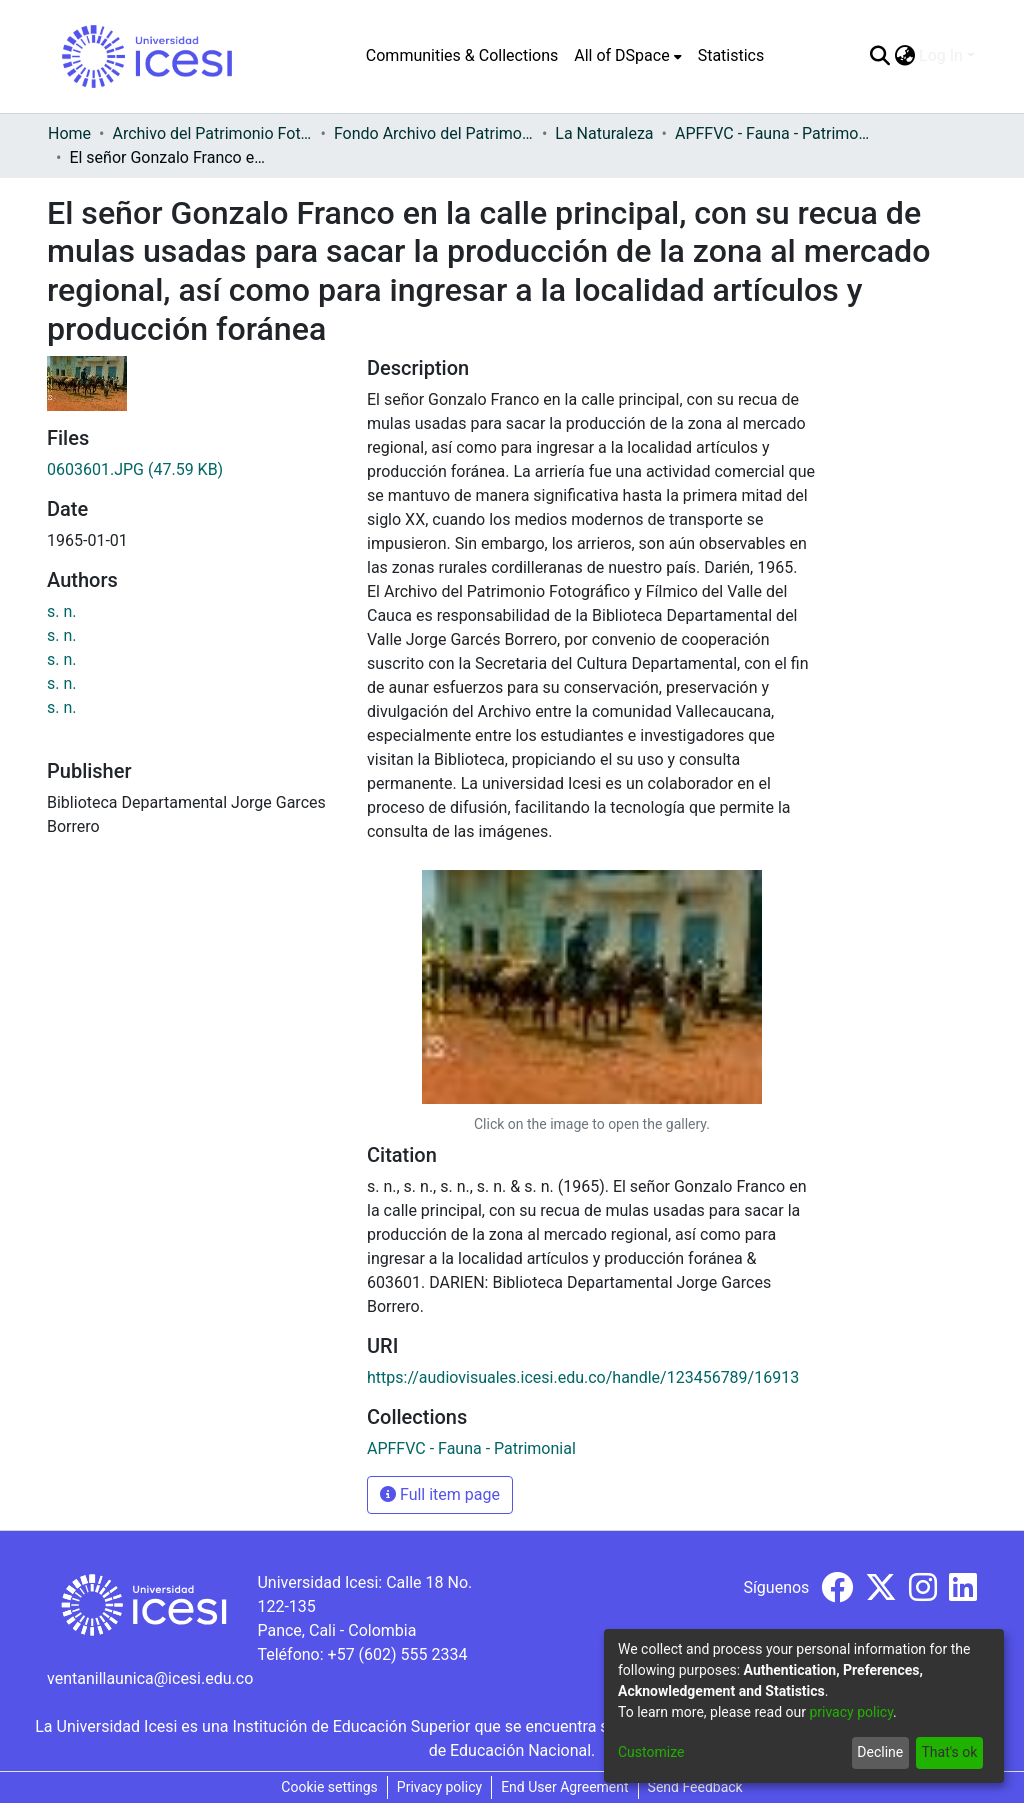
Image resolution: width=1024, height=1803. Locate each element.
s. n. (62, 611)
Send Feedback (695, 1787)
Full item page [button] (440, 1494)
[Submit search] (879, 56)
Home (69, 133)
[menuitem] (627, 56)
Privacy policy (439, 1787)
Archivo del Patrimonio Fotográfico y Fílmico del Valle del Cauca (212, 133)
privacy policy (851, 1712)
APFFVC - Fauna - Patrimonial (775, 133)
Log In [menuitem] (941, 55)
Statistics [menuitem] (731, 55)
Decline (880, 1752)
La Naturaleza (604, 133)
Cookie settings (329, 1787)
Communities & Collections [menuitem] (462, 55)
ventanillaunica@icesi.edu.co (150, 1678)
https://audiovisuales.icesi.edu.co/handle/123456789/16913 (583, 1377)
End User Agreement (564, 1787)
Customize (651, 1752)
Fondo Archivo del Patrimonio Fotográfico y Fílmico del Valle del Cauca (434, 133)
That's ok (949, 1752)
